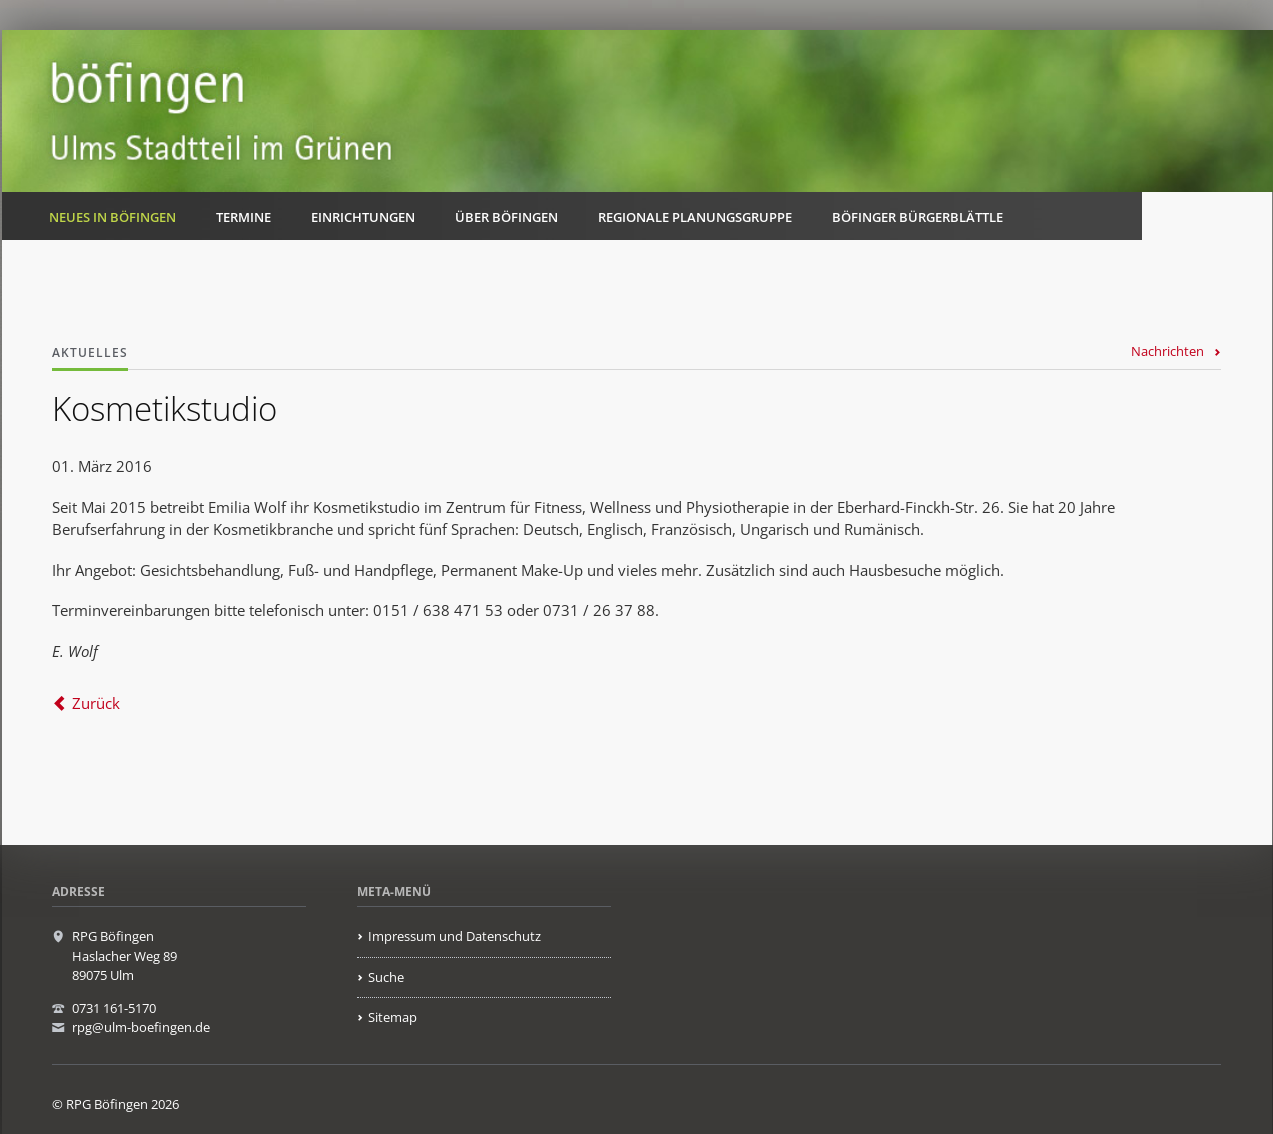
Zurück (96, 703)
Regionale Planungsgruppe (695, 217)
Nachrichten (1167, 351)
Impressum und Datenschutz (454, 936)
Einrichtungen (363, 217)
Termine (243, 217)
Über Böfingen (506, 217)
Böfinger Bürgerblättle (917, 217)
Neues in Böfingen (112, 217)
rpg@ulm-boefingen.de (141, 1027)
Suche (386, 977)
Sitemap (392, 1017)
